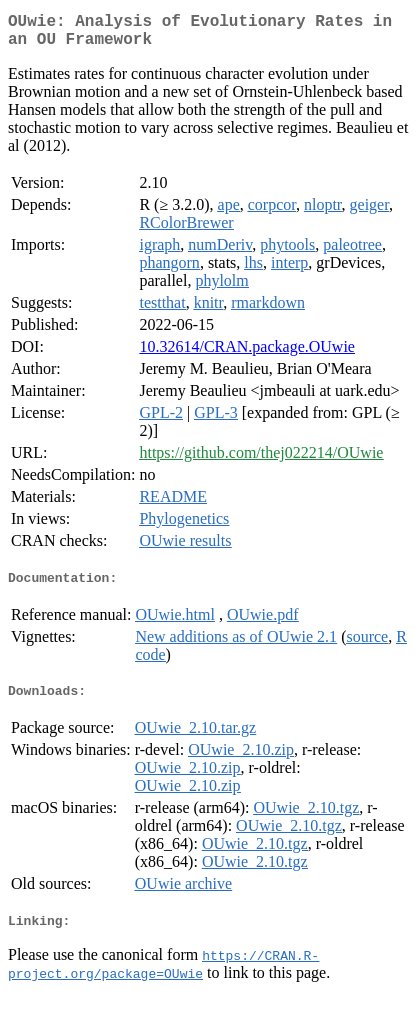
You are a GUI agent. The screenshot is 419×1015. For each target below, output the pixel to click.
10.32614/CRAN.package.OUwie (247, 354)
